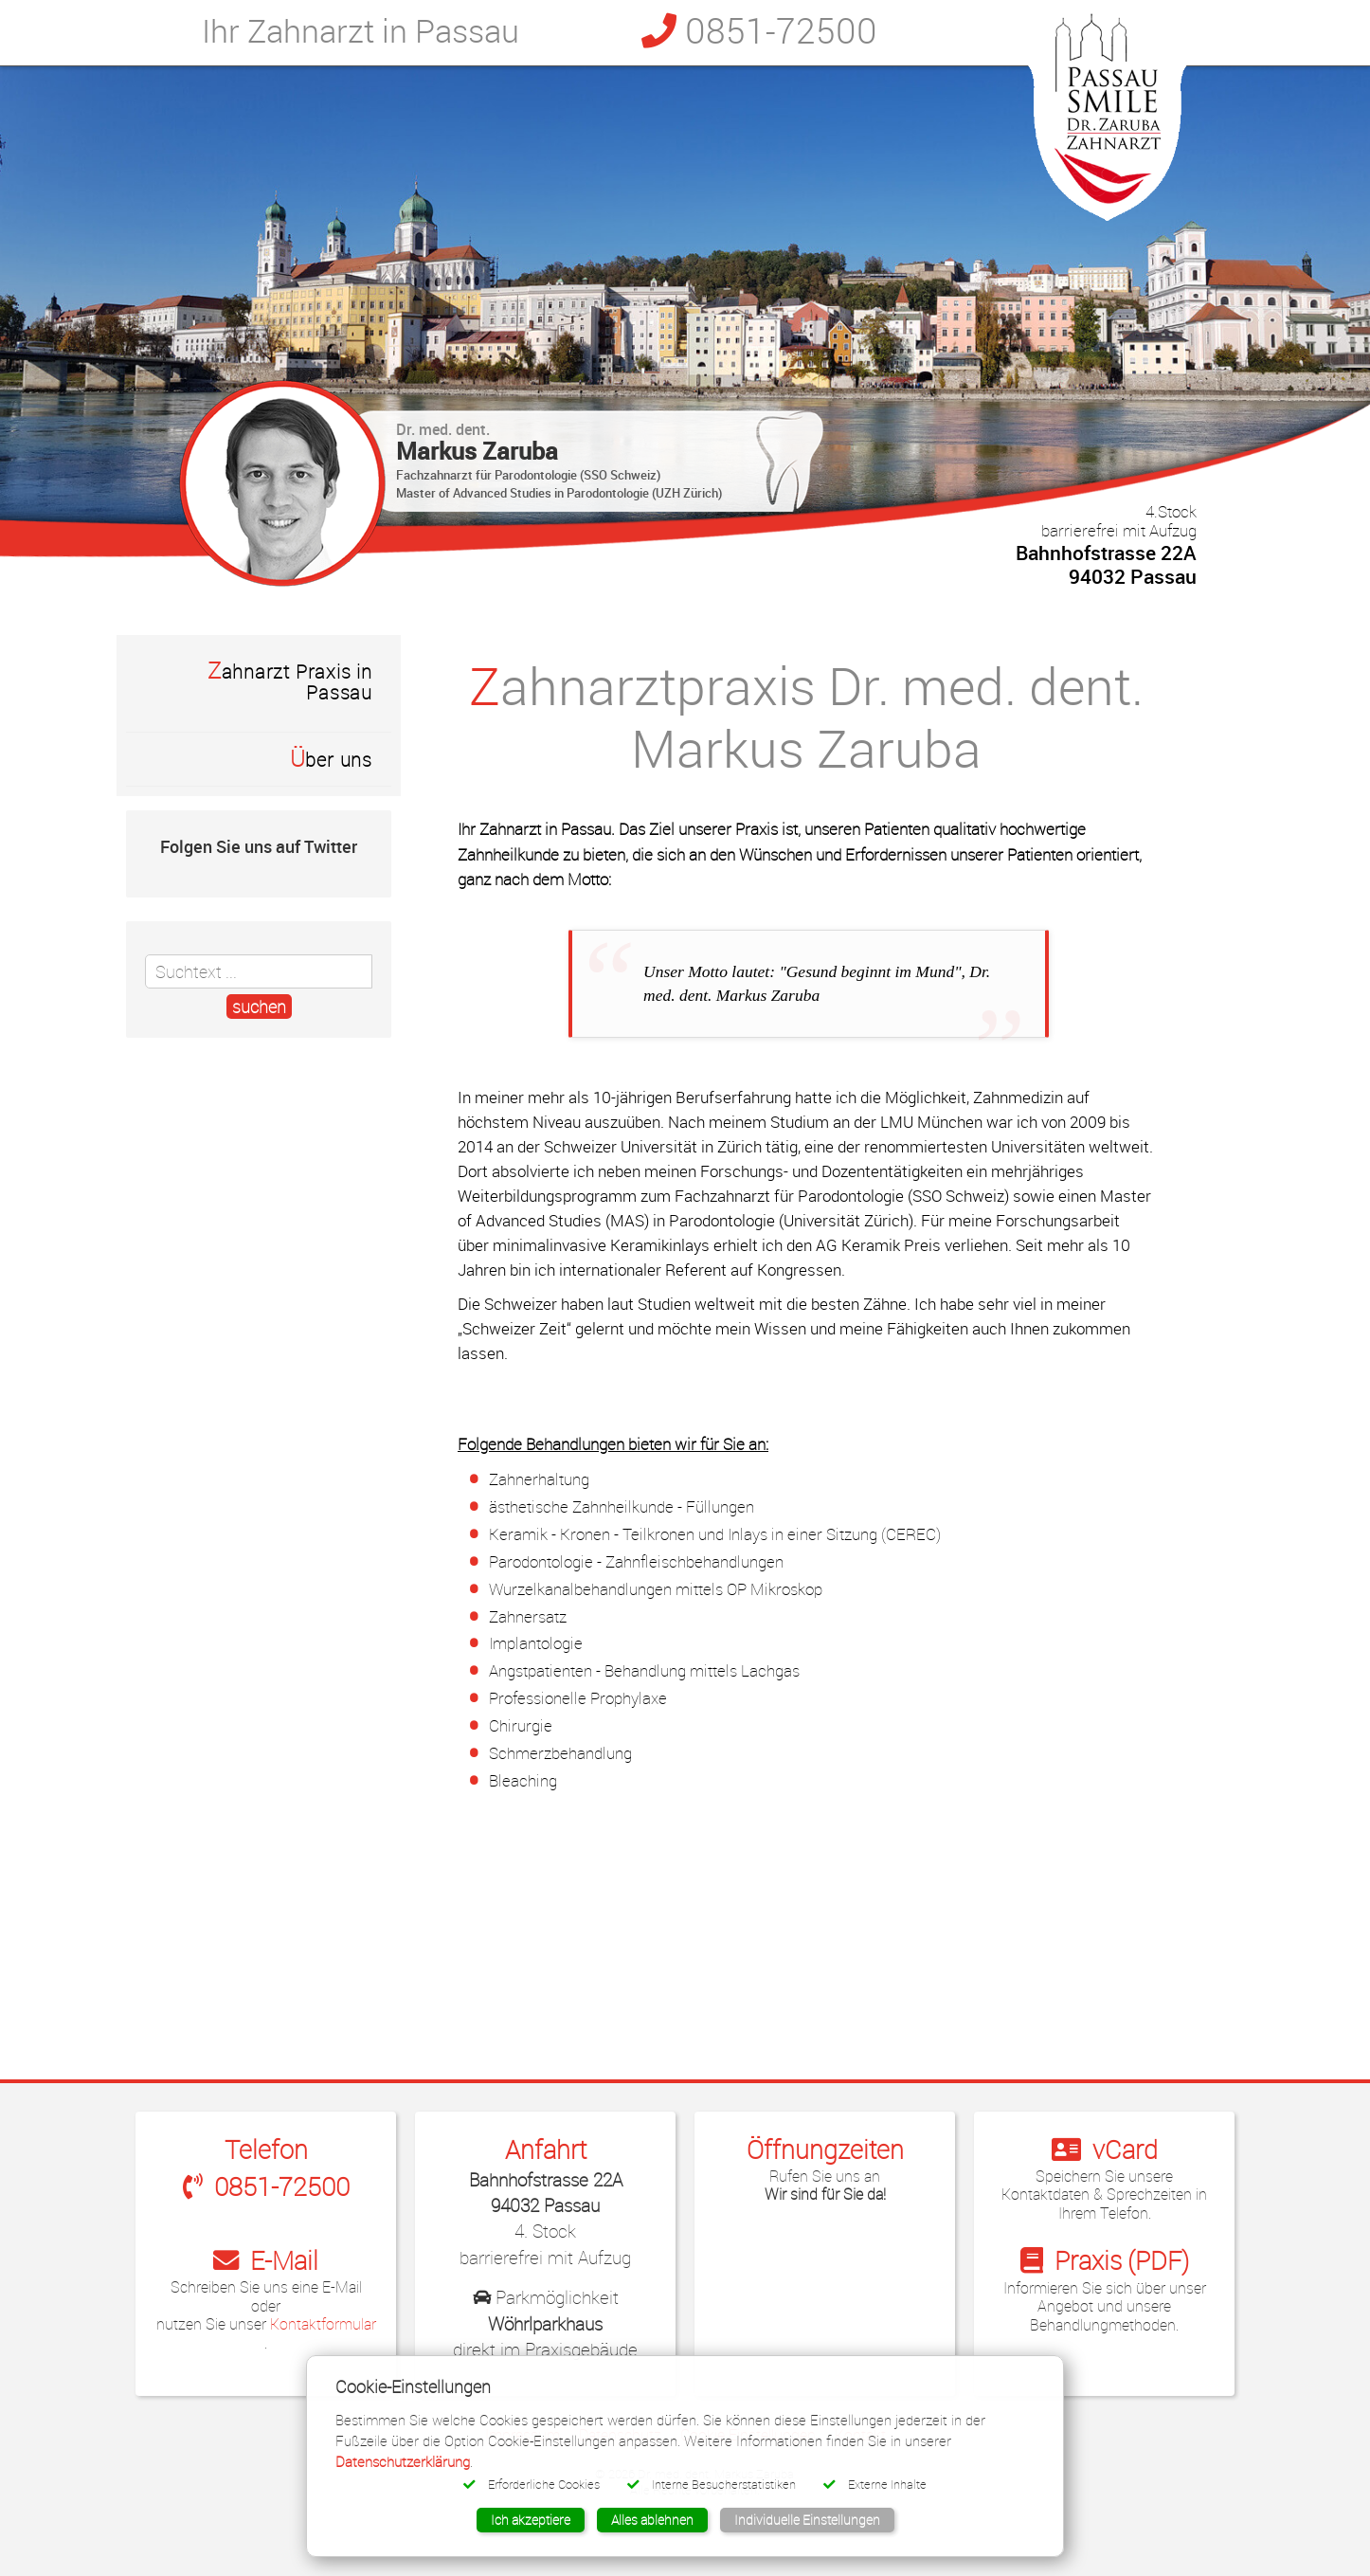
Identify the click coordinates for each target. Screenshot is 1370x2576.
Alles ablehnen (652, 2520)
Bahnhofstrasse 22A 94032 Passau (1106, 545)
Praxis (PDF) (1104, 2259)
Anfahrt (545, 2149)
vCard (1105, 2149)
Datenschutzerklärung (402, 2461)
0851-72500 (759, 30)
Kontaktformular (323, 2323)
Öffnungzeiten (825, 2149)
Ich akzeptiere (530, 2520)
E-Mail (265, 2259)
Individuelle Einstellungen (807, 2520)
